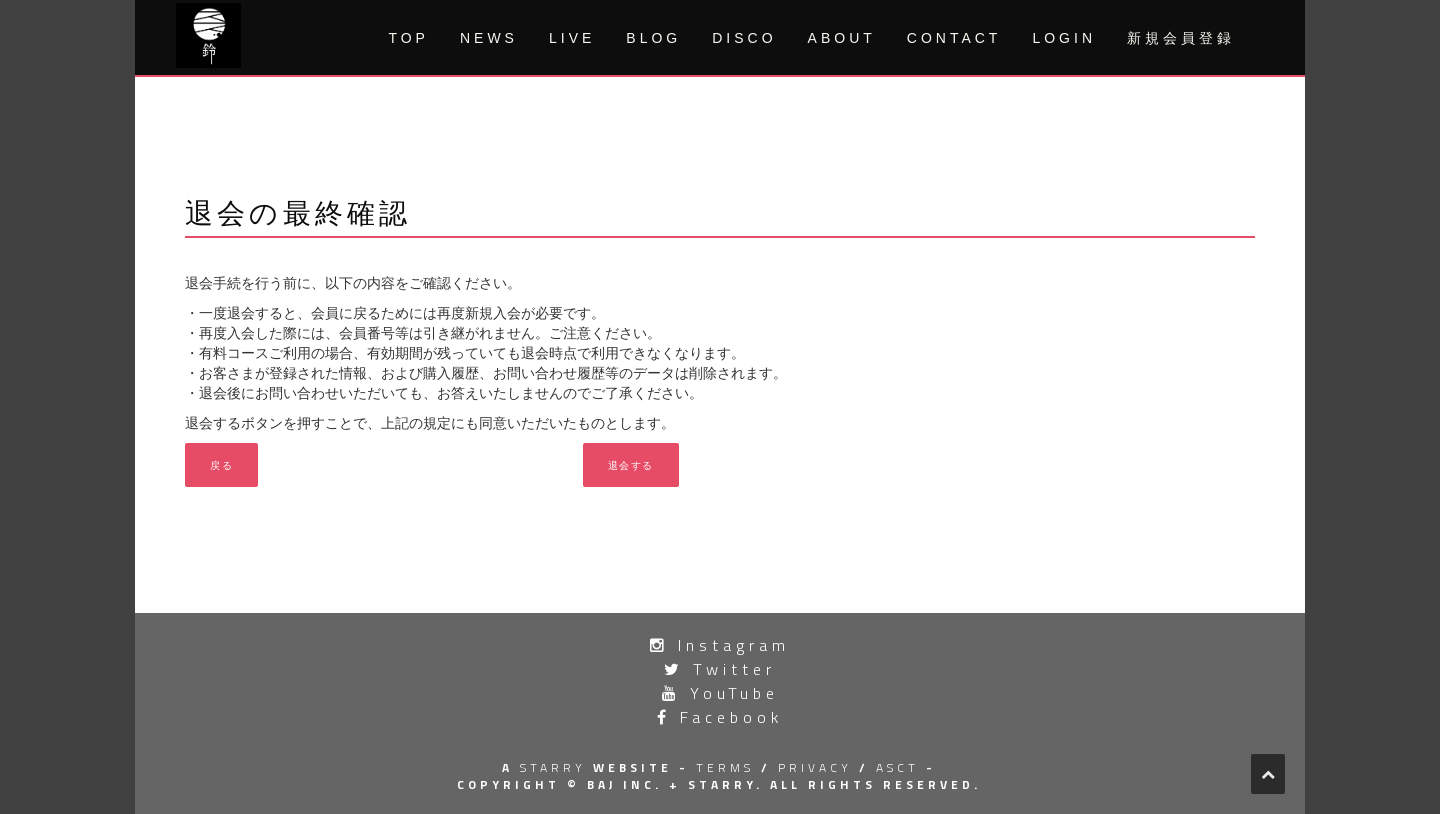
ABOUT (842, 38)
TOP (408, 38)
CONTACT (954, 38)
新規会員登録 (1181, 38)
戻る (221, 464)
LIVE (572, 38)
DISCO (744, 38)
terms (725, 767)
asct (897, 767)
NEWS (489, 38)
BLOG (653, 38)
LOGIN (1064, 38)
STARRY (553, 767)
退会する (631, 464)
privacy (815, 767)
